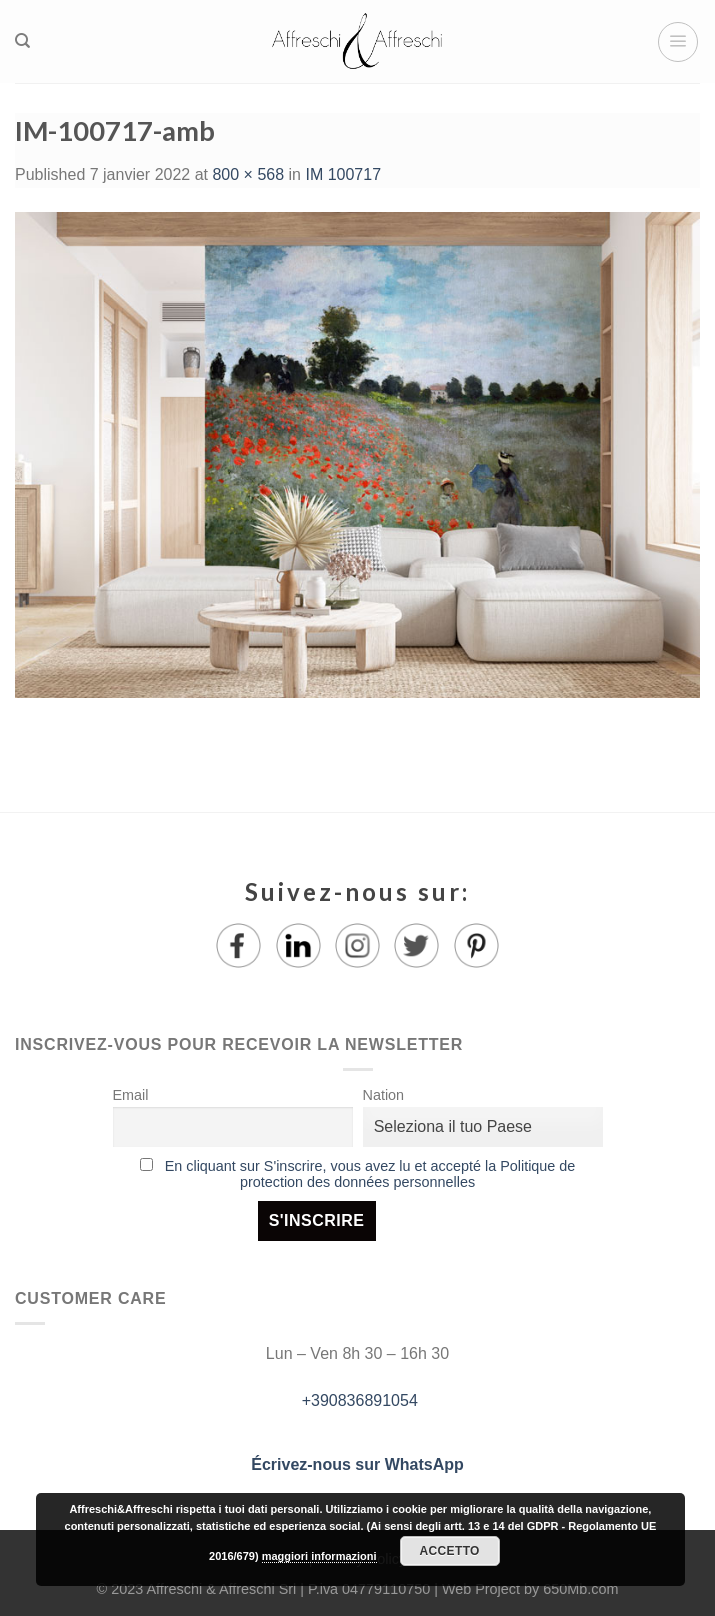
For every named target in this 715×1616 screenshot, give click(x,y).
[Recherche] (22, 41)
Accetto (450, 1551)
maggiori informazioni (319, 1556)
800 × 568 (248, 174)
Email (131, 1095)
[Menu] (678, 42)
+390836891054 (357, 1400)
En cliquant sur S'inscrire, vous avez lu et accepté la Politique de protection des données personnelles (370, 1174)
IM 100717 (343, 174)
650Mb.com (580, 1589)
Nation (384, 1095)
